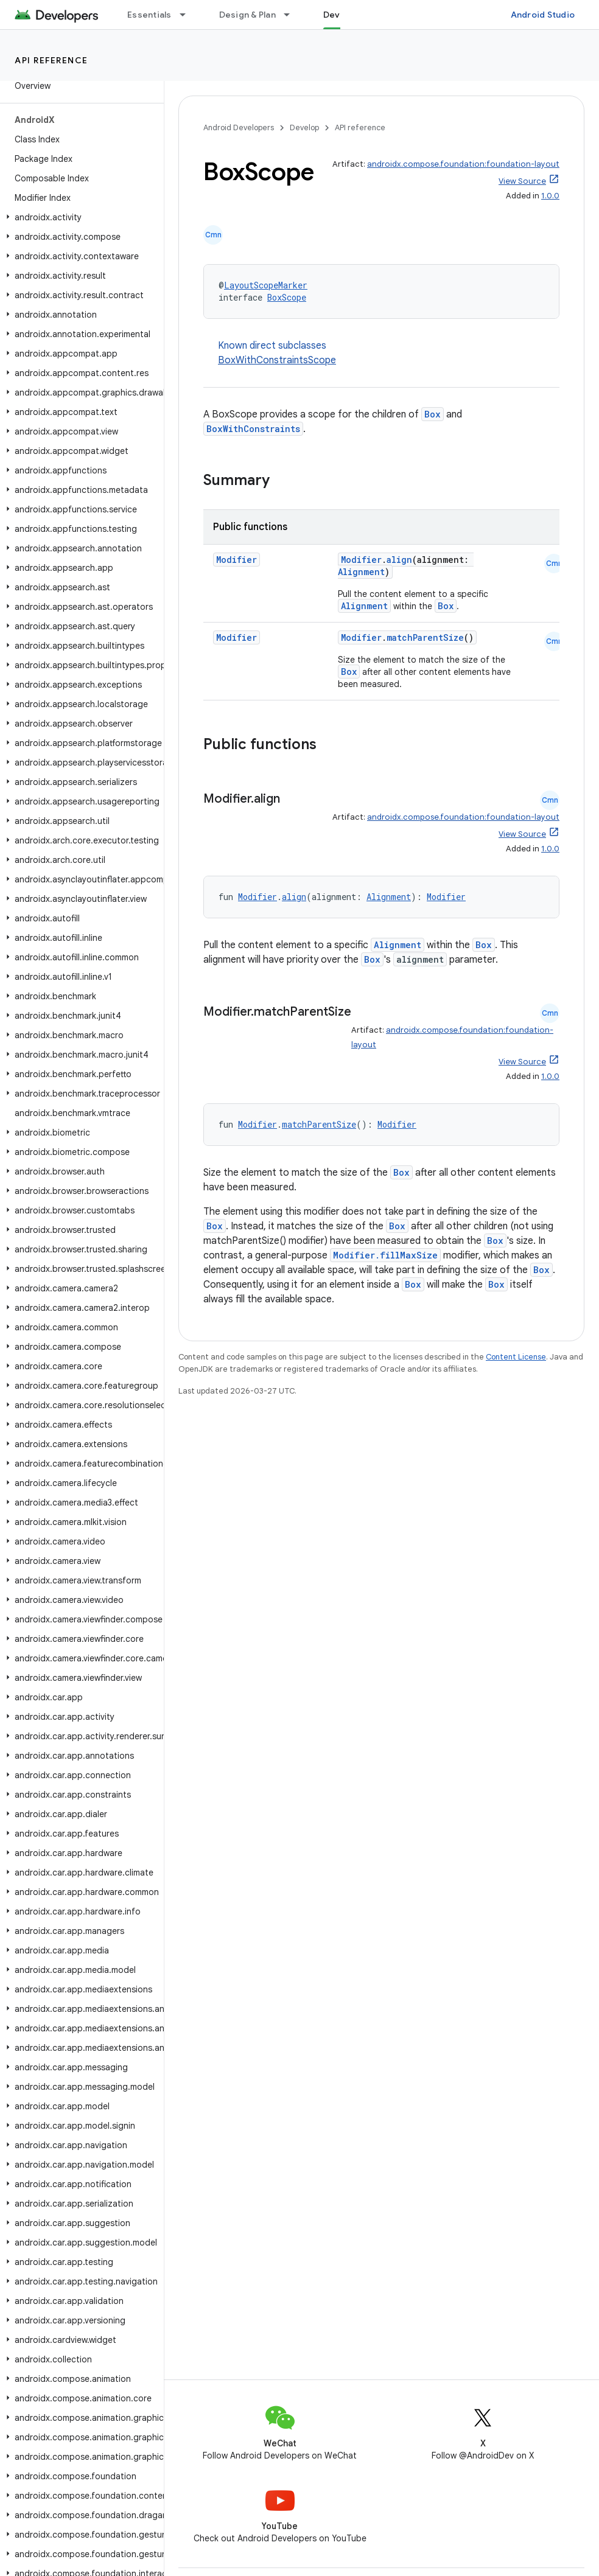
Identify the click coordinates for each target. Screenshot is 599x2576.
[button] (79, 217)
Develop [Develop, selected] (341, 14)
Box (432, 414)
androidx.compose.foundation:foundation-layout (463, 164)
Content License (516, 1357)
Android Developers (238, 127)
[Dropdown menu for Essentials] (188, 14)
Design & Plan (247, 14)
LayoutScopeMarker (265, 285)
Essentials (149, 14)
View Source (522, 181)
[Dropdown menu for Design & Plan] (292, 14)
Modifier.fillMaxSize (385, 1255)
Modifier (236, 559)
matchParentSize (425, 637)
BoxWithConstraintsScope (277, 360)
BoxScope (286, 297)
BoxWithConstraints (253, 429)
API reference (51, 60)
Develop (304, 127)
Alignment (361, 572)
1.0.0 (550, 195)
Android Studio (543, 14)
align (399, 559)
